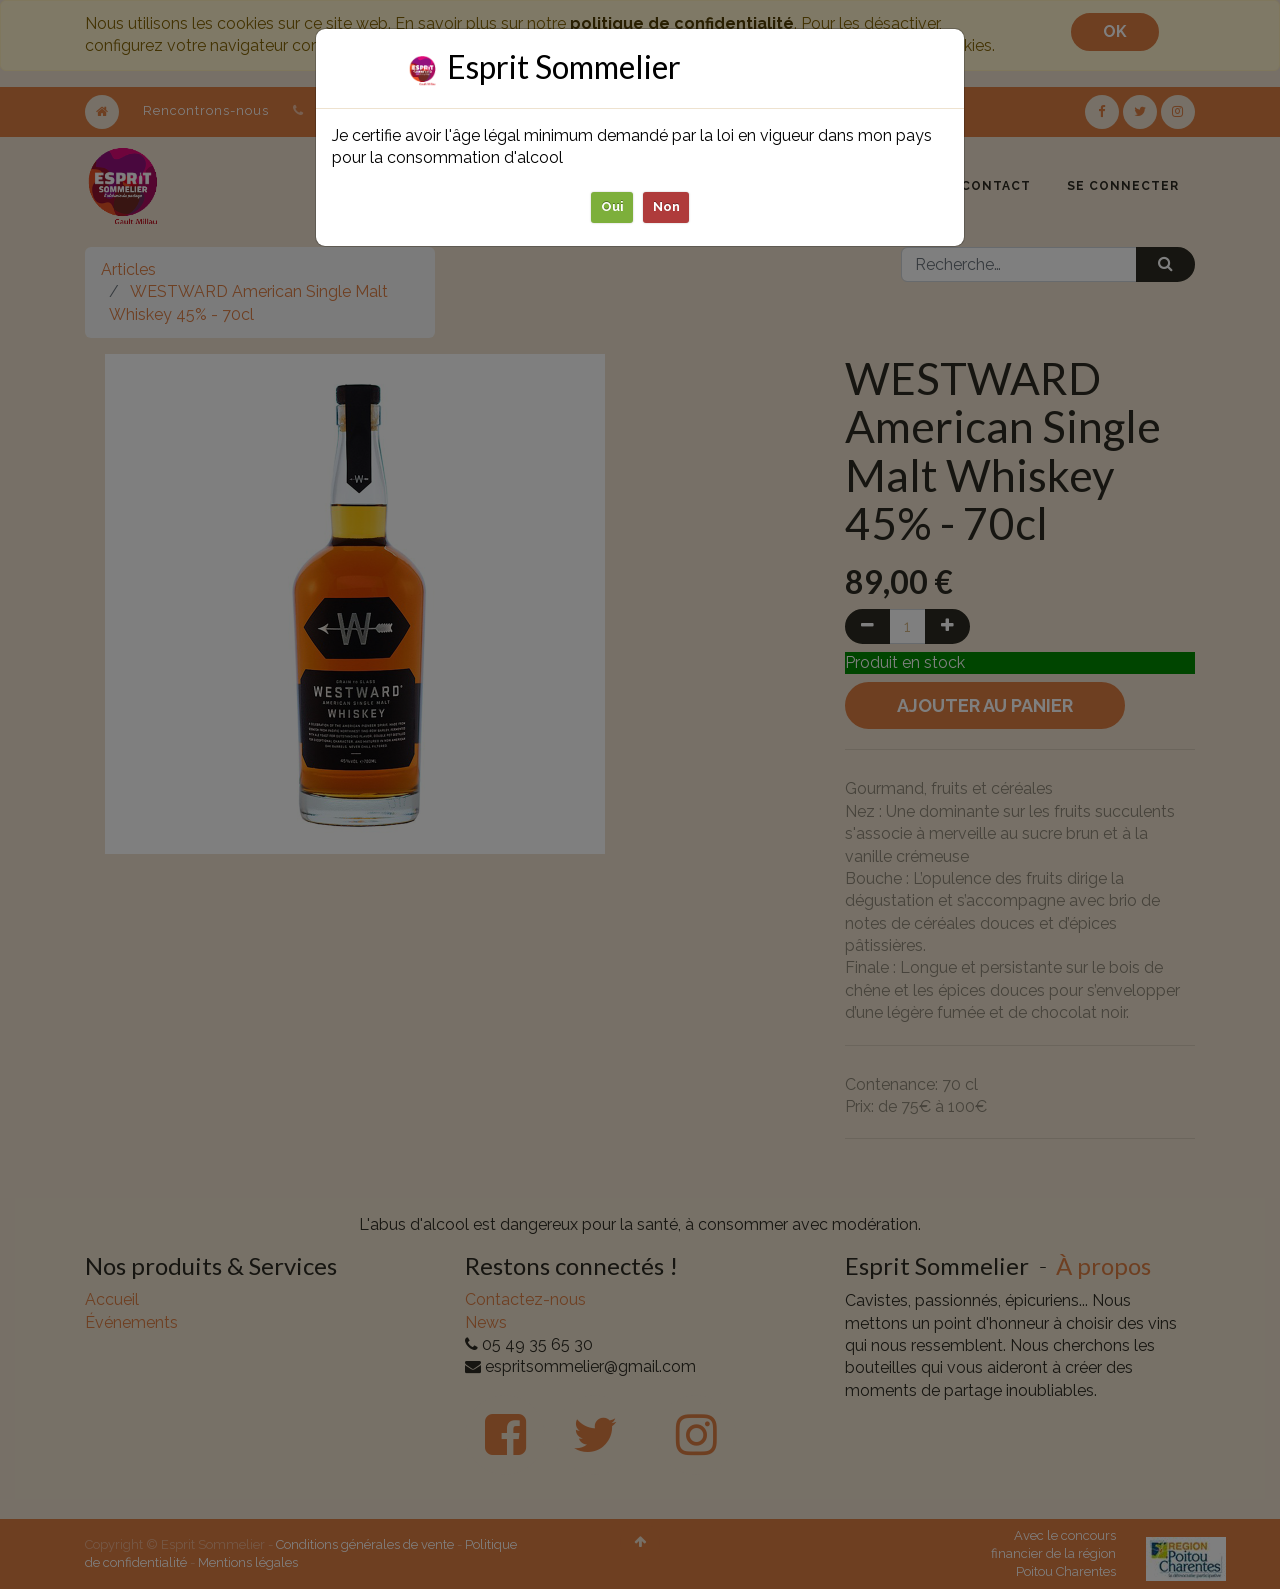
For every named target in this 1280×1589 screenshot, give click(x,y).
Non (666, 206)
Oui (612, 206)
